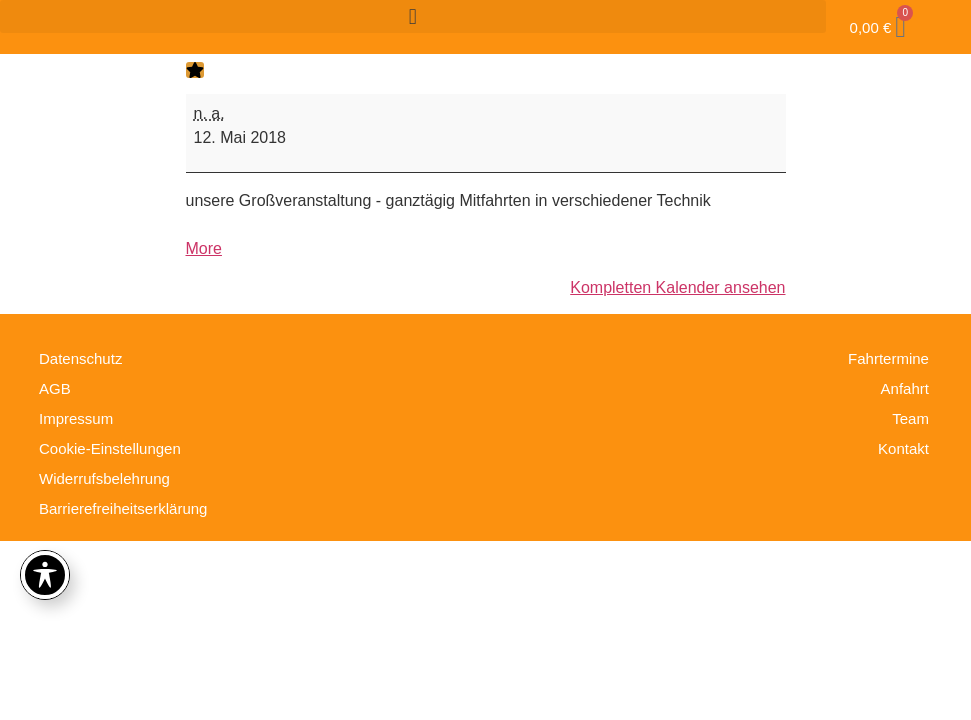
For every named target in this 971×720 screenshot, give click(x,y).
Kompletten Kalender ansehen (677, 287)
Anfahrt (905, 388)
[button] (413, 16)
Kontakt (903, 448)
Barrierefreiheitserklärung (123, 508)
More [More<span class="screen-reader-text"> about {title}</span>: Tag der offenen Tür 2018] (204, 248)
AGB (55, 388)
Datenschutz (80, 358)
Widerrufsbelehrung (104, 478)
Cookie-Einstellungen (110, 448)
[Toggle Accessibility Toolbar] (45, 575)
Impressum (76, 418)
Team (910, 418)
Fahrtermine (888, 358)
